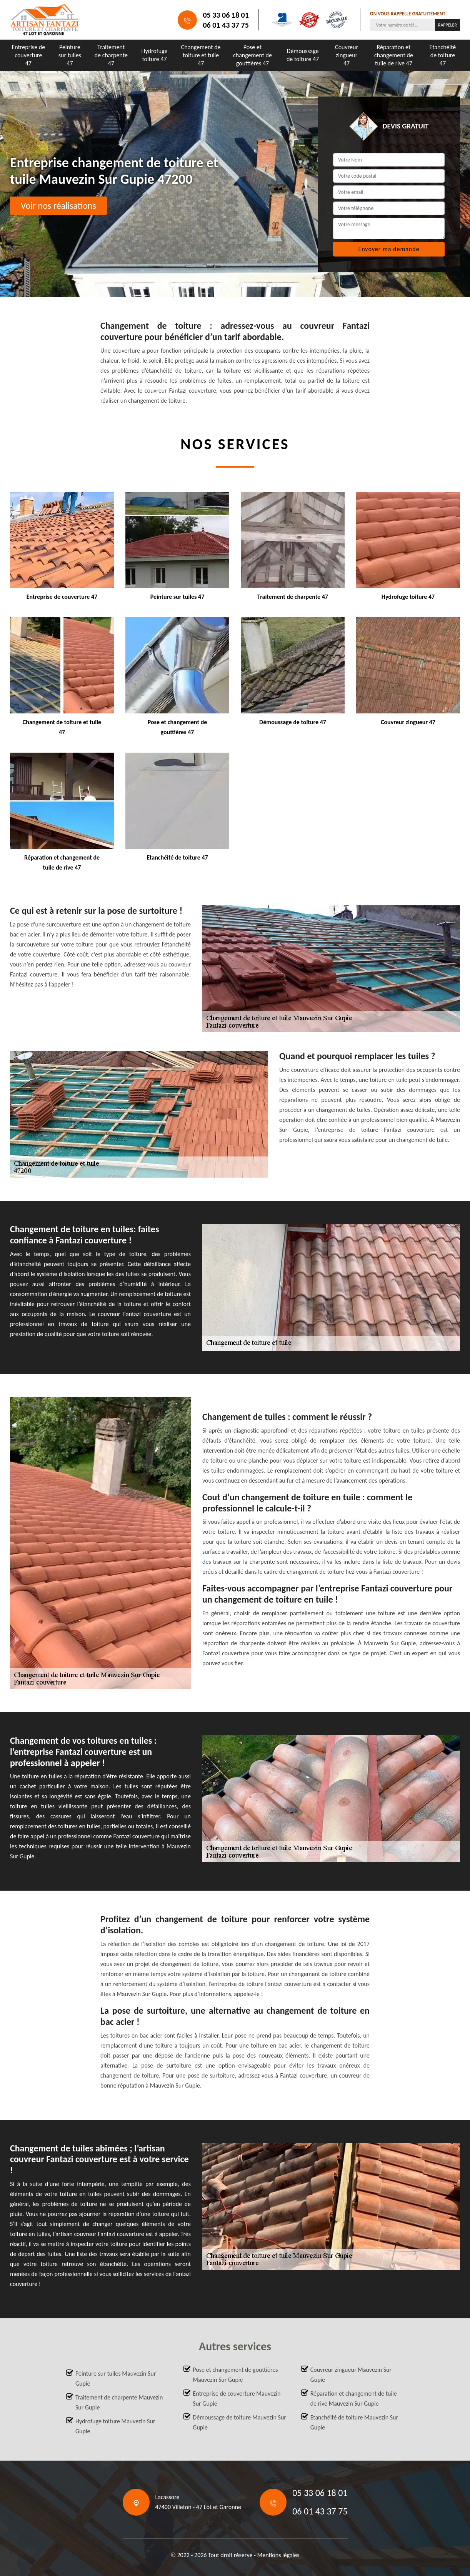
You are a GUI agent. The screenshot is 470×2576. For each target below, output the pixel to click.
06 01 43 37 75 (225, 25)
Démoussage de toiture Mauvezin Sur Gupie (239, 2422)
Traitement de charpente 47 (111, 55)
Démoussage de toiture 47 (303, 55)
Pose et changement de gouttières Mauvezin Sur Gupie (235, 2374)
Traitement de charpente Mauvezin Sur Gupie (119, 2402)
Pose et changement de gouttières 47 (252, 55)
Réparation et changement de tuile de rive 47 (393, 55)
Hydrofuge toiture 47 (155, 55)
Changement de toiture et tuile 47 (201, 55)
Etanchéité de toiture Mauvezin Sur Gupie (354, 2422)
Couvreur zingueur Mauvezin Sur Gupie (351, 2374)
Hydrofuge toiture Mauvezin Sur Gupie (115, 2426)
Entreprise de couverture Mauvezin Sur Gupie (236, 2398)
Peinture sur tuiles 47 (69, 55)
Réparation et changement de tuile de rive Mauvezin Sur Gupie (353, 2398)
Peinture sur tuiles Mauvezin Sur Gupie (115, 2378)
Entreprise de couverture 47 (28, 55)
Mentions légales (278, 2555)
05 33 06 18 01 (225, 15)
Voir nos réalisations (58, 205)
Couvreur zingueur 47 (346, 55)
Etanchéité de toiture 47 (443, 55)
